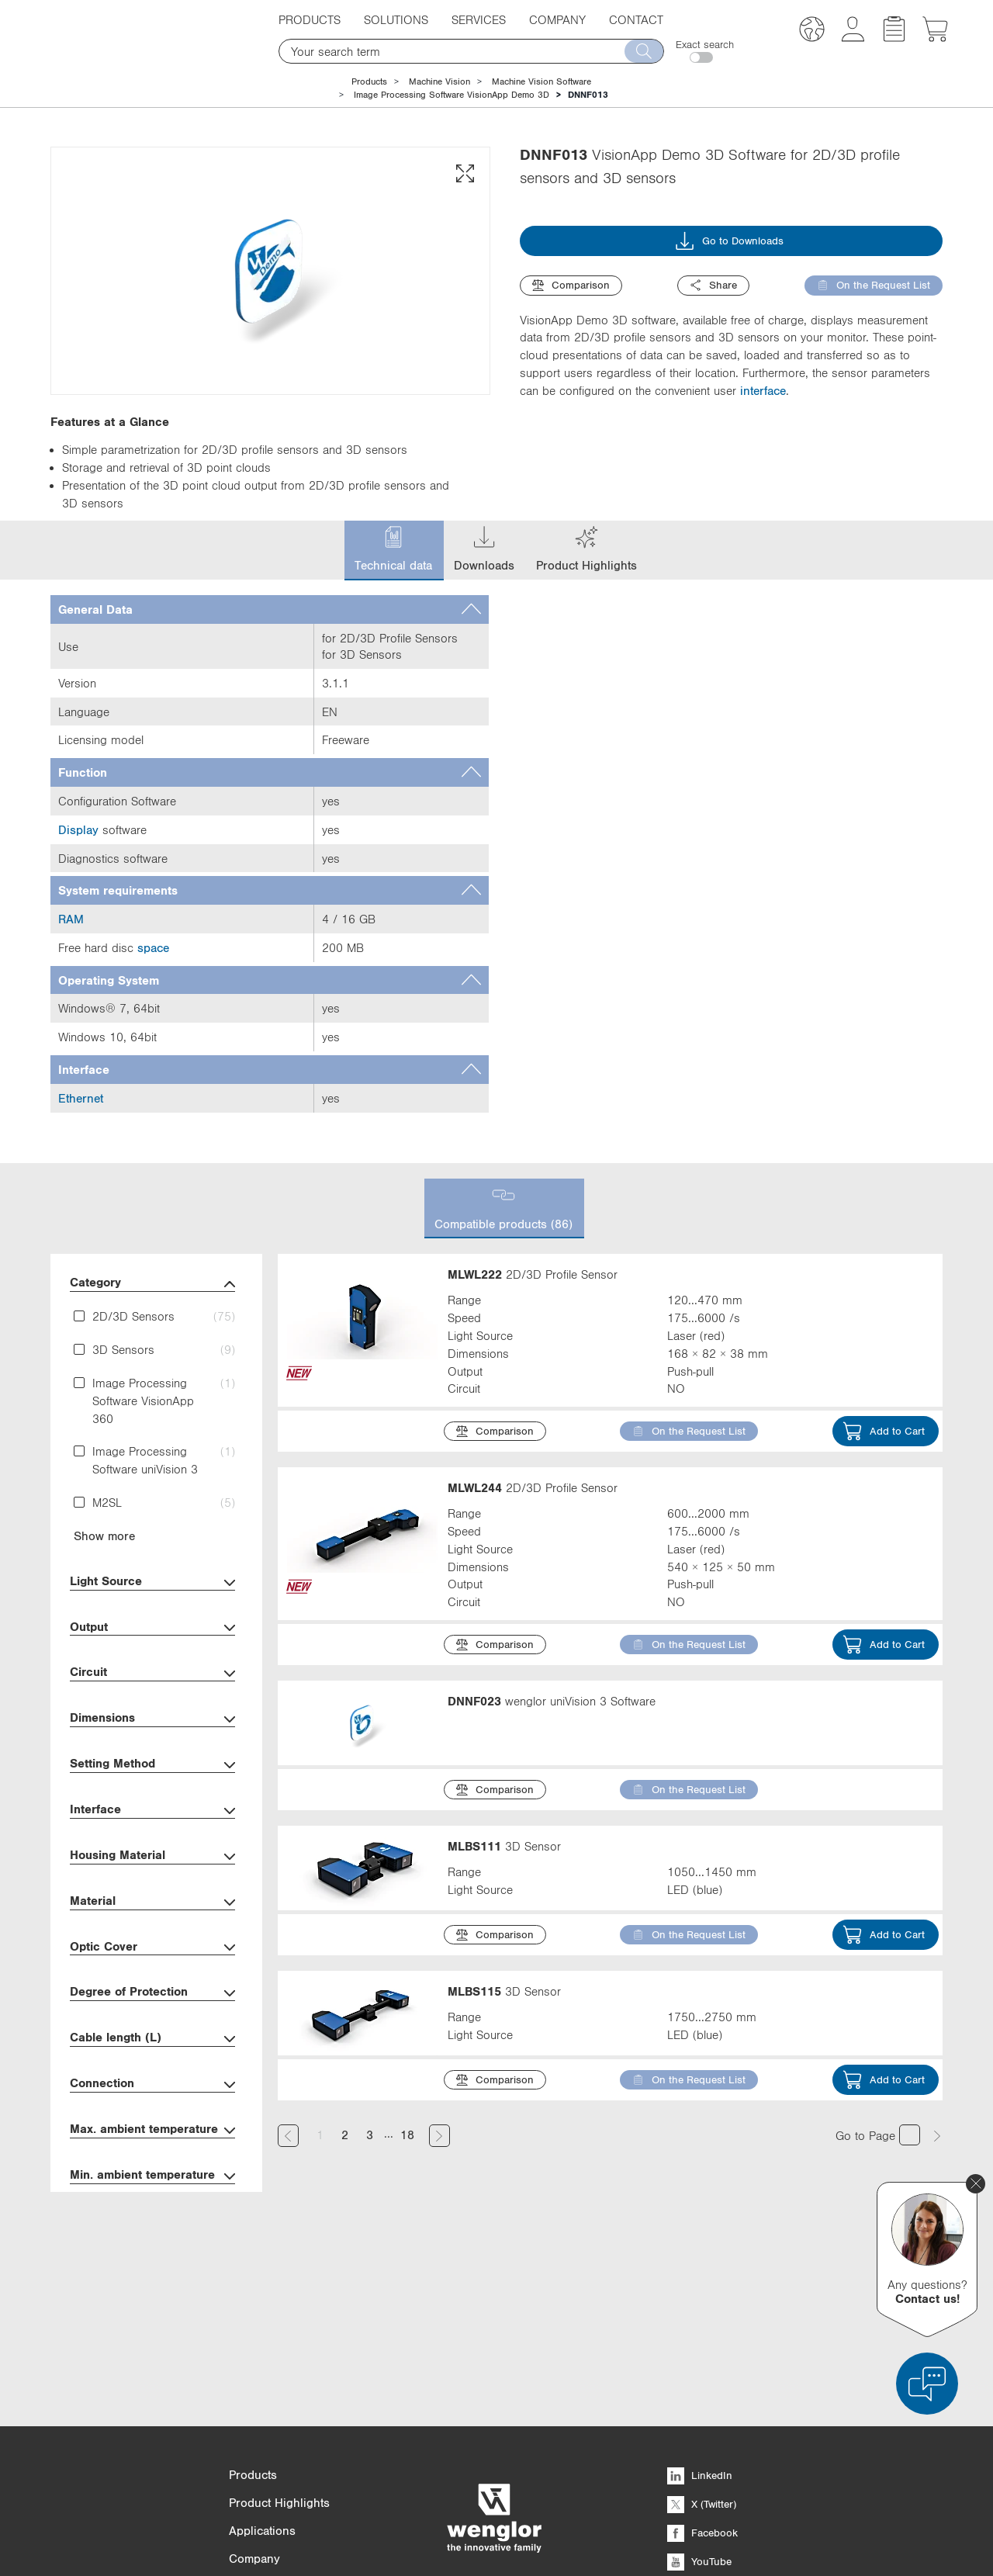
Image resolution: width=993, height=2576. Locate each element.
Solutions (396, 19)
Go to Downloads (729, 241)
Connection (152, 2084)
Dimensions (152, 1719)
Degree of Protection (152, 1993)
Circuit (152, 1673)
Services (479, 19)
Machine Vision (439, 81)
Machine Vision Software (541, 81)
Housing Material (152, 1856)
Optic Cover (152, 1948)
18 (407, 2134)
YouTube (699, 2406)
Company (557, 19)
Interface (152, 1810)
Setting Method (152, 1765)
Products (310, 19)
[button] (811, 31)
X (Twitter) (701, 2348)
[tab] (269, 609)
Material (152, 1902)
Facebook (702, 2377)
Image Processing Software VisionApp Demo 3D (451, 94)
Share (713, 285)
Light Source (152, 1582)
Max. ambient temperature (152, 2130)
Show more (104, 1535)
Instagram (703, 2434)
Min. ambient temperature (152, 2176)
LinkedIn (699, 2320)
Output (152, 1628)
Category (152, 1284)
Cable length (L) (152, 2039)
